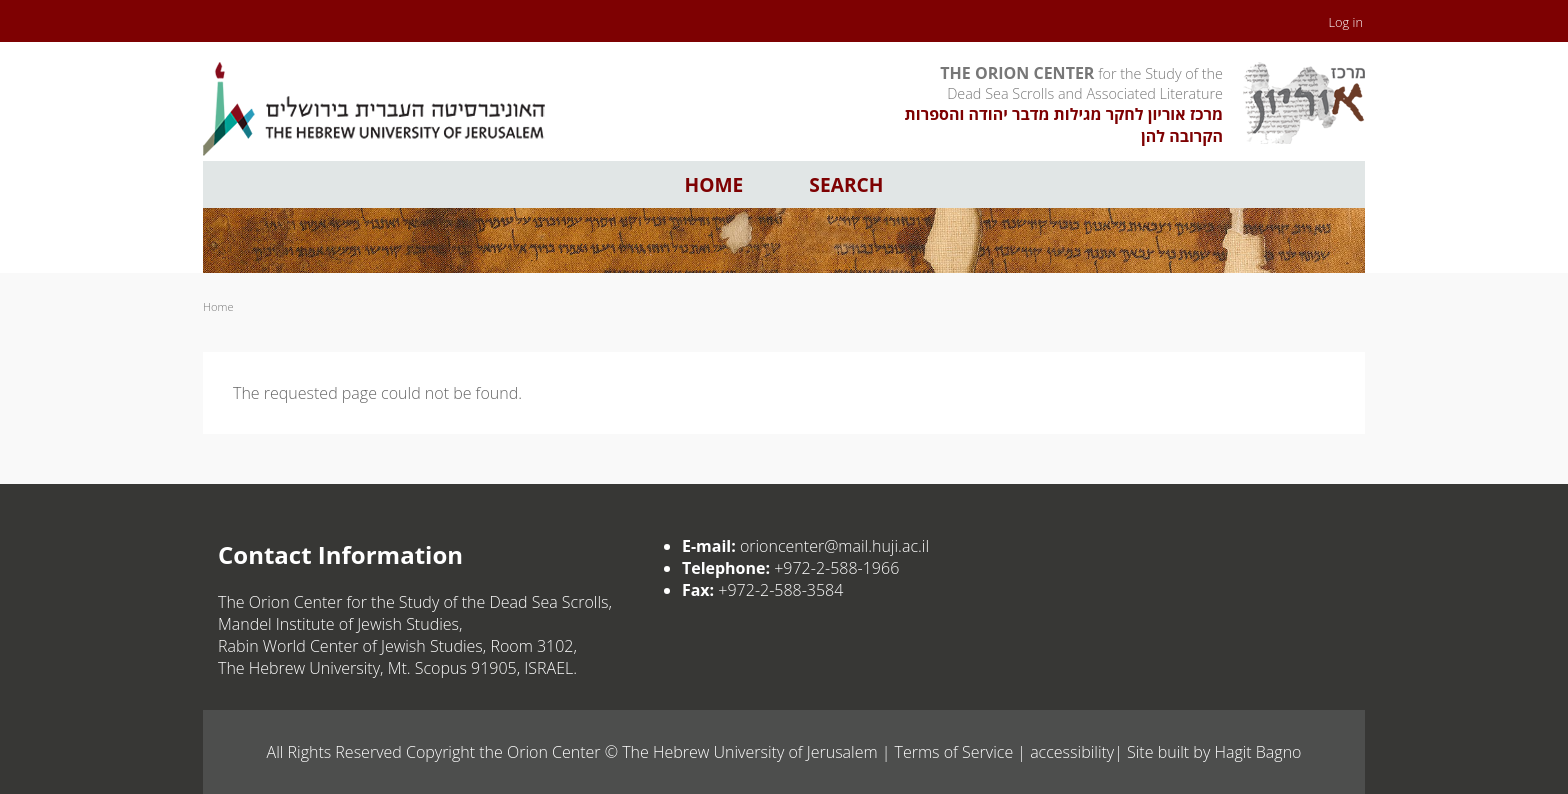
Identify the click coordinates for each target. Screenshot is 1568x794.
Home (714, 184)
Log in (1346, 22)
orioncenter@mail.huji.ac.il (834, 546)
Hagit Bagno (1257, 752)
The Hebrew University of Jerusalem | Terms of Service (817, 752)
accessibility (1072, 752)
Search (846, 184)
